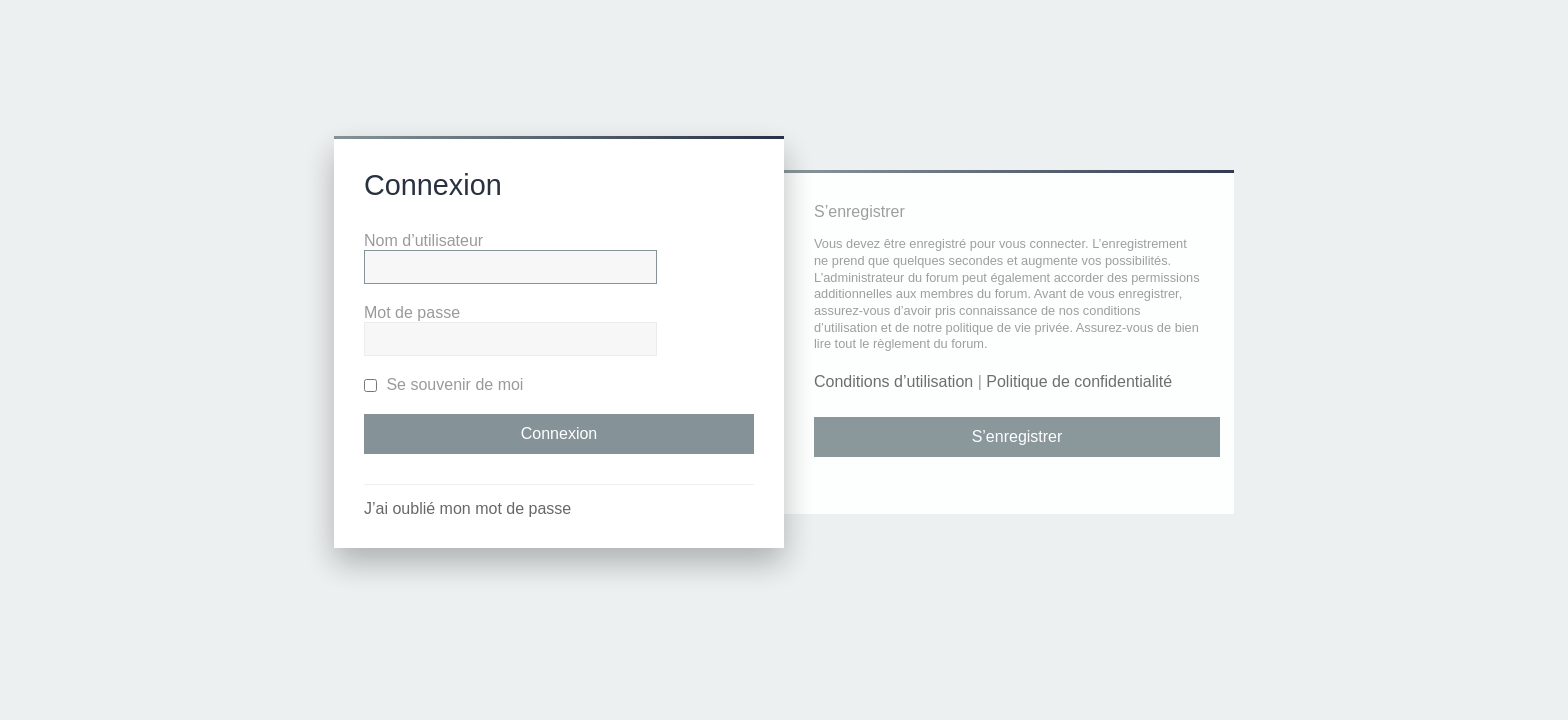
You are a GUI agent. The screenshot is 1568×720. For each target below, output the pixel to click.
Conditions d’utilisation (893, 381)
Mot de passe (412, 312)
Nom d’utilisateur (423, 240)
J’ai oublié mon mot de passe (467, 508)
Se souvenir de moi (443, 384)
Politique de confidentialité (1079, 381)
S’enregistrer (1017, 436)
